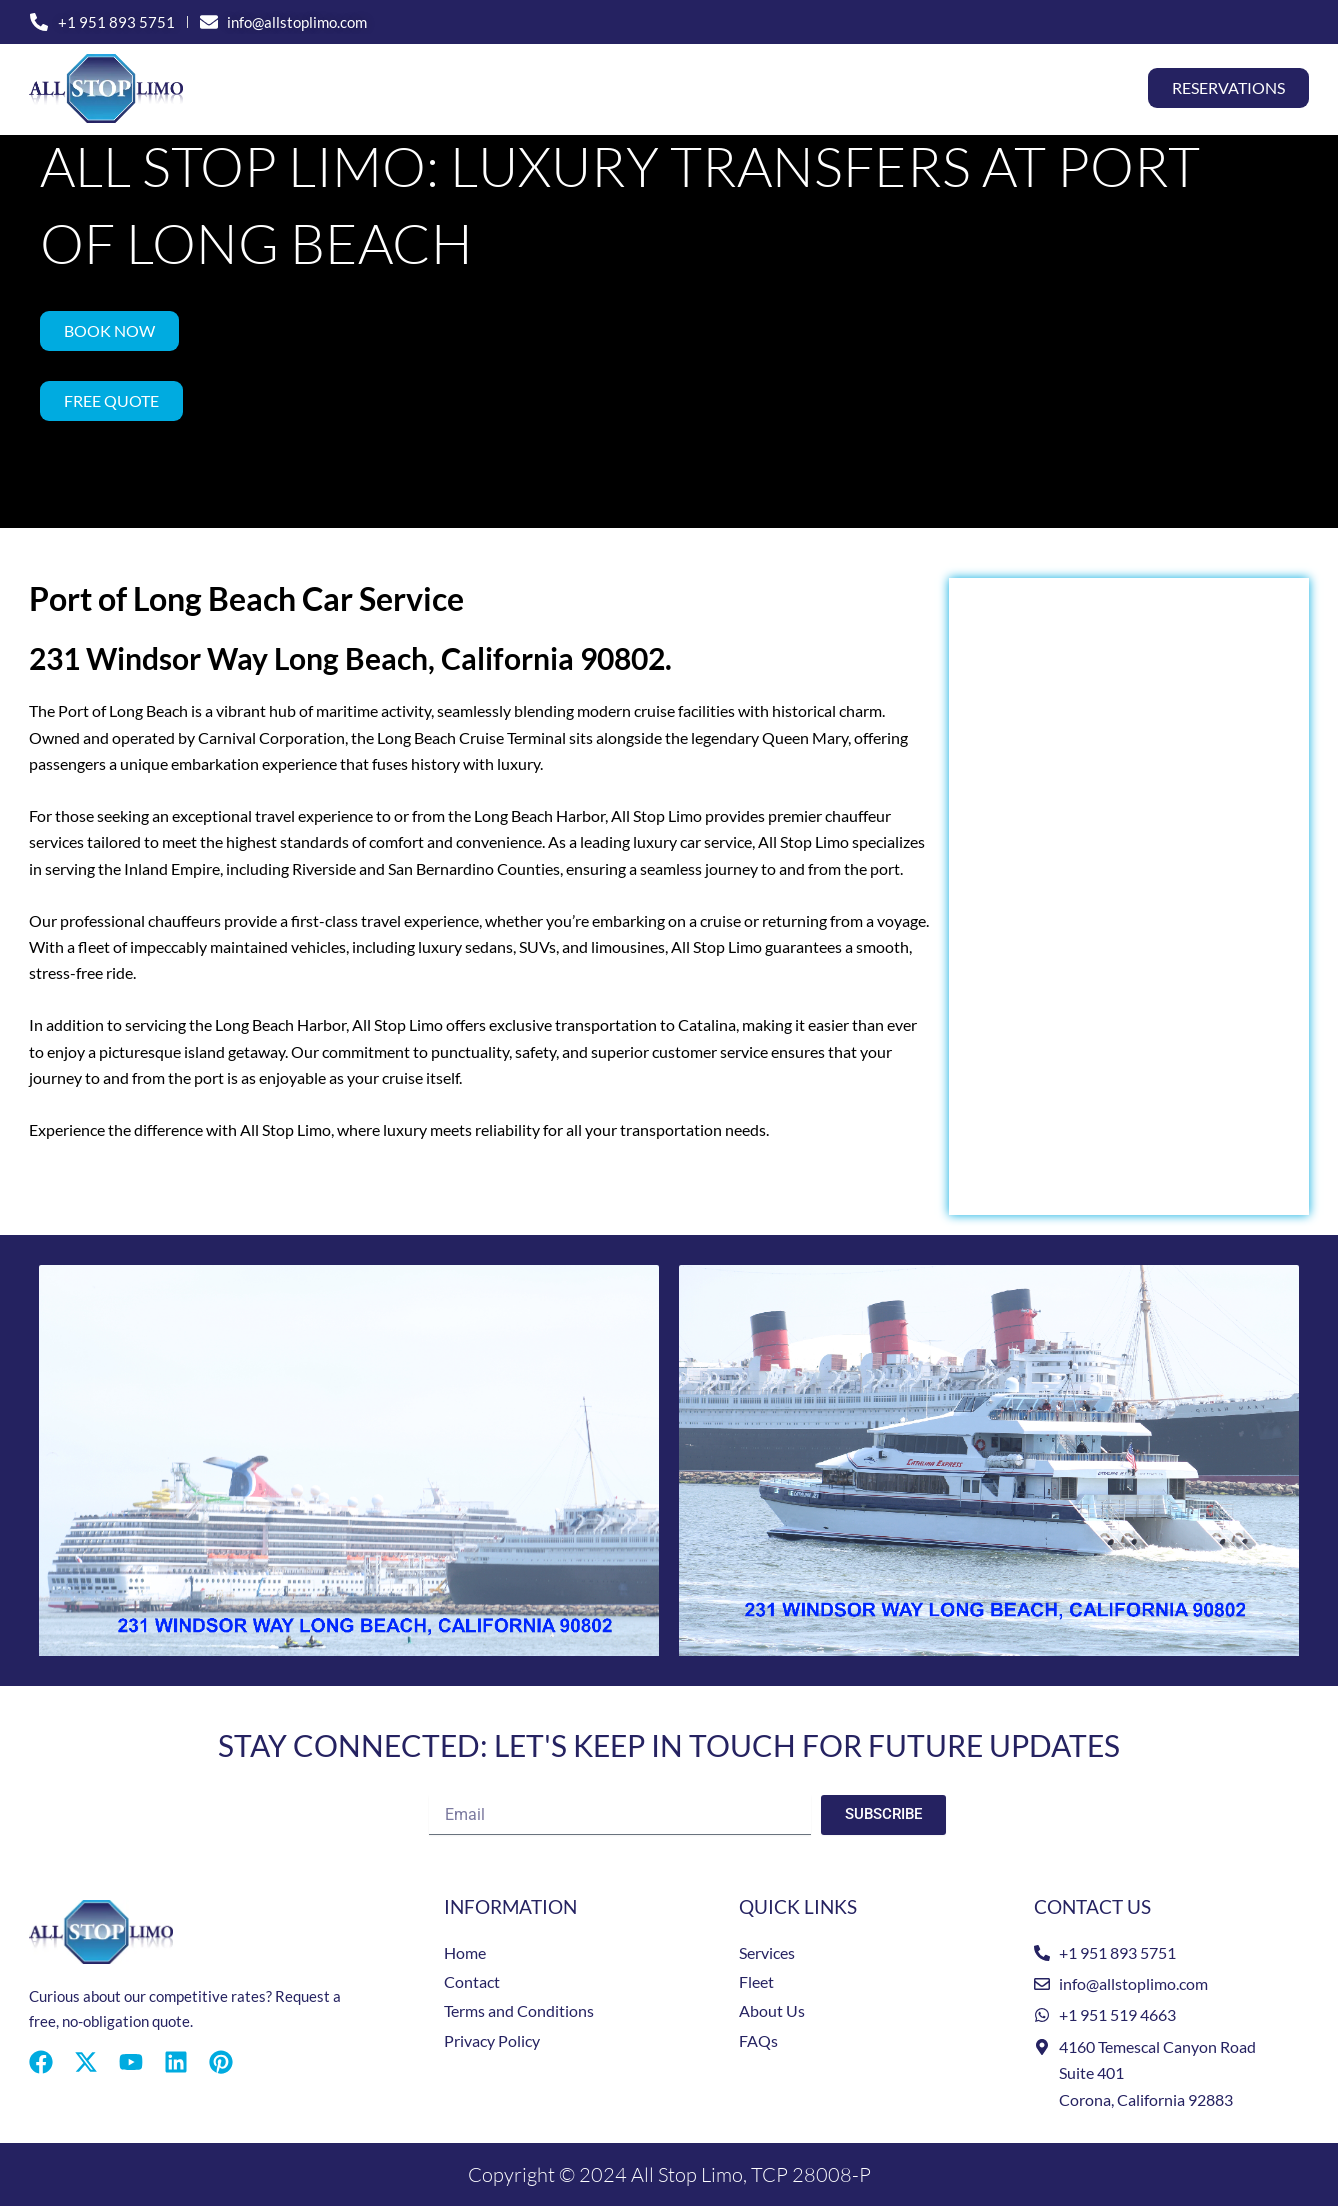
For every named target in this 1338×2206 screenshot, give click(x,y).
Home (361, 88)
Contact (1074, 88)
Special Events (621, 89)
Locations (785, 89)
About (977, 88)
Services (466, 89)
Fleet (896, 88)
